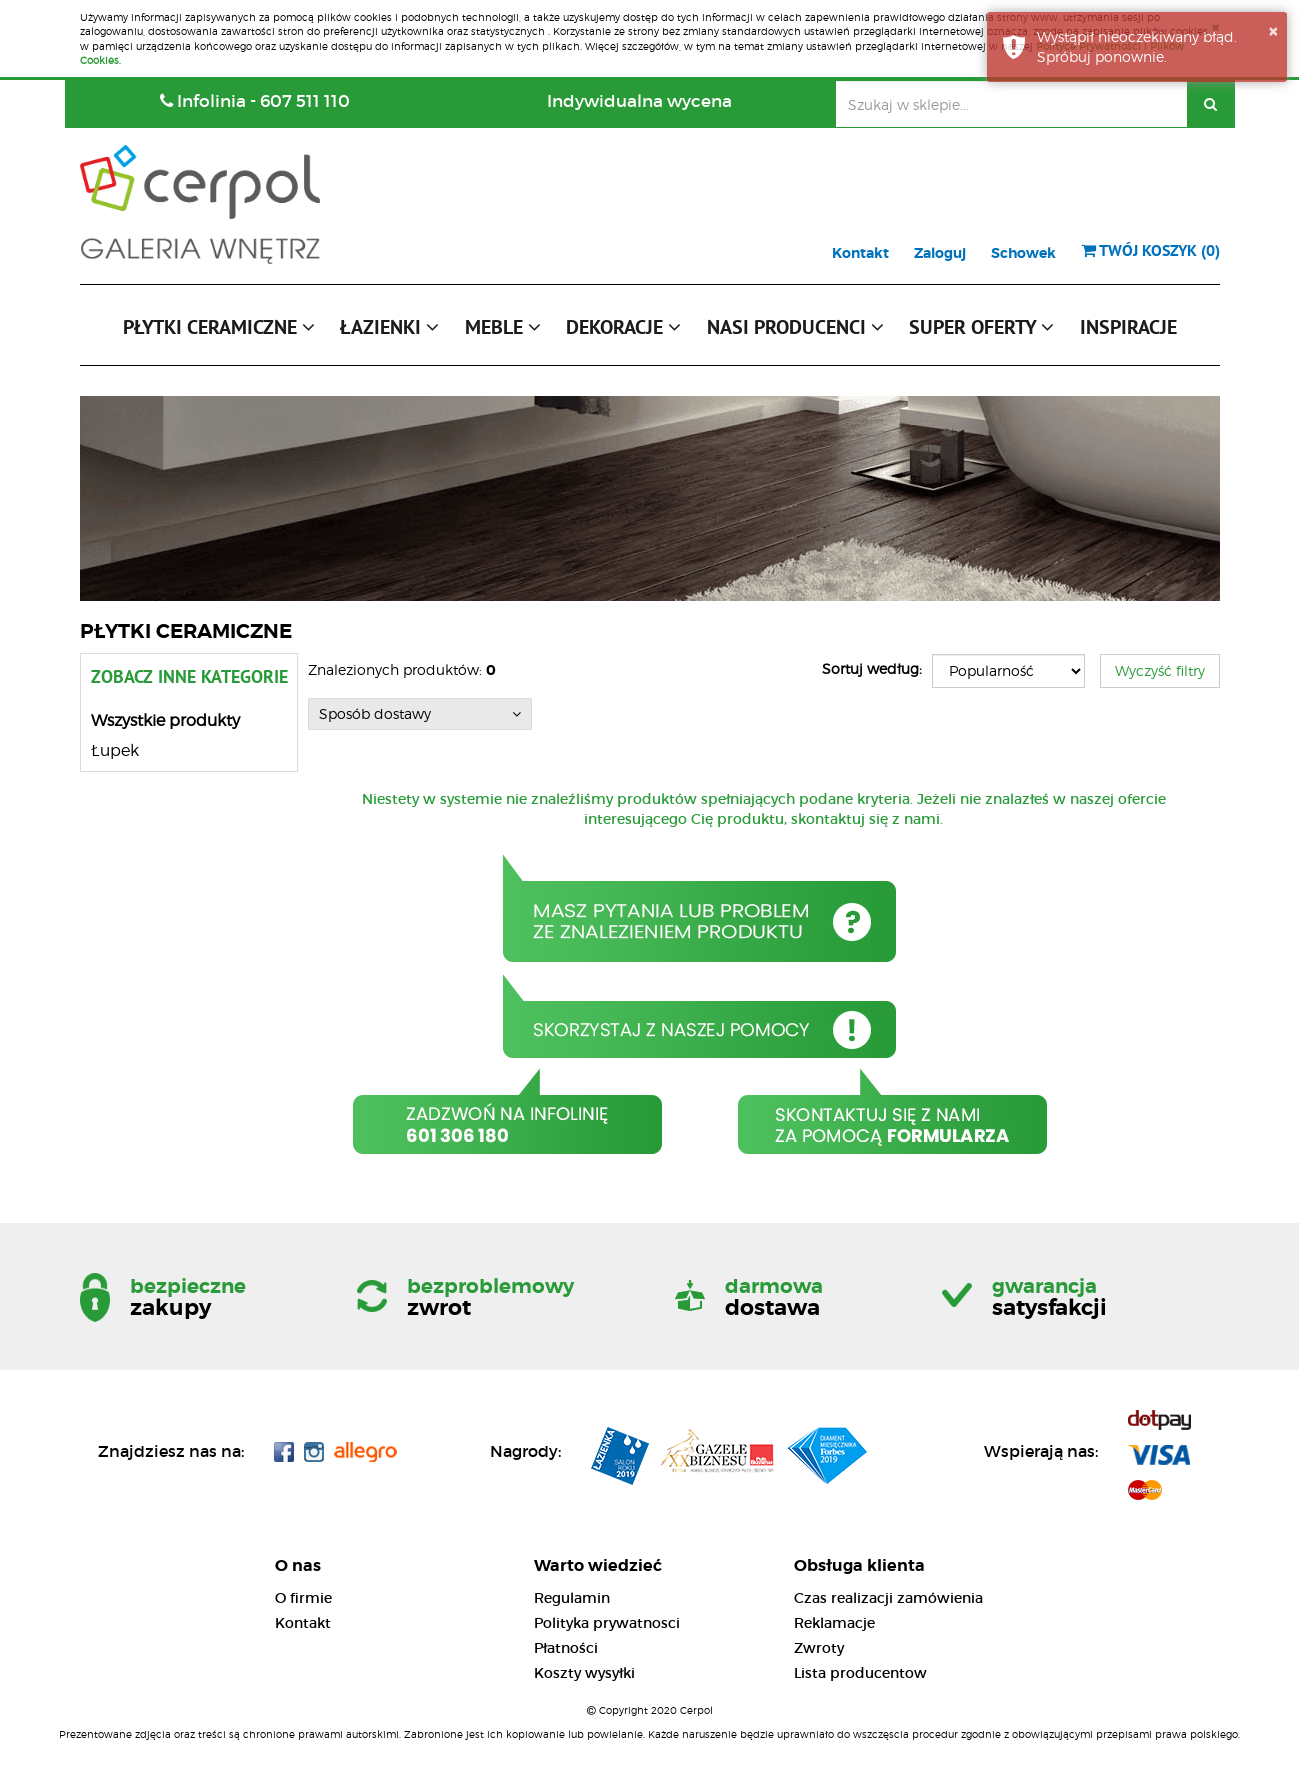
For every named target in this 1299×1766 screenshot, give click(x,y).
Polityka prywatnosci (607, 1623)
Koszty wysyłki (584, 1673)
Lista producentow (860, 1673)
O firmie (303, 1598)
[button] (219, 332)
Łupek (115, 750)
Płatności (566, 1648)
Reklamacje (834, 1623)
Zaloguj (940, 253)
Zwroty (819, 1648)
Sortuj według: (872, 668)
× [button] (1273, 31)
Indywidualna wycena (639, 101)
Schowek (1023, 253)
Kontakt (860, 253)
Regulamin (572, 1598)
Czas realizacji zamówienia (888, 1598)
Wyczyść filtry (1160, 670)
